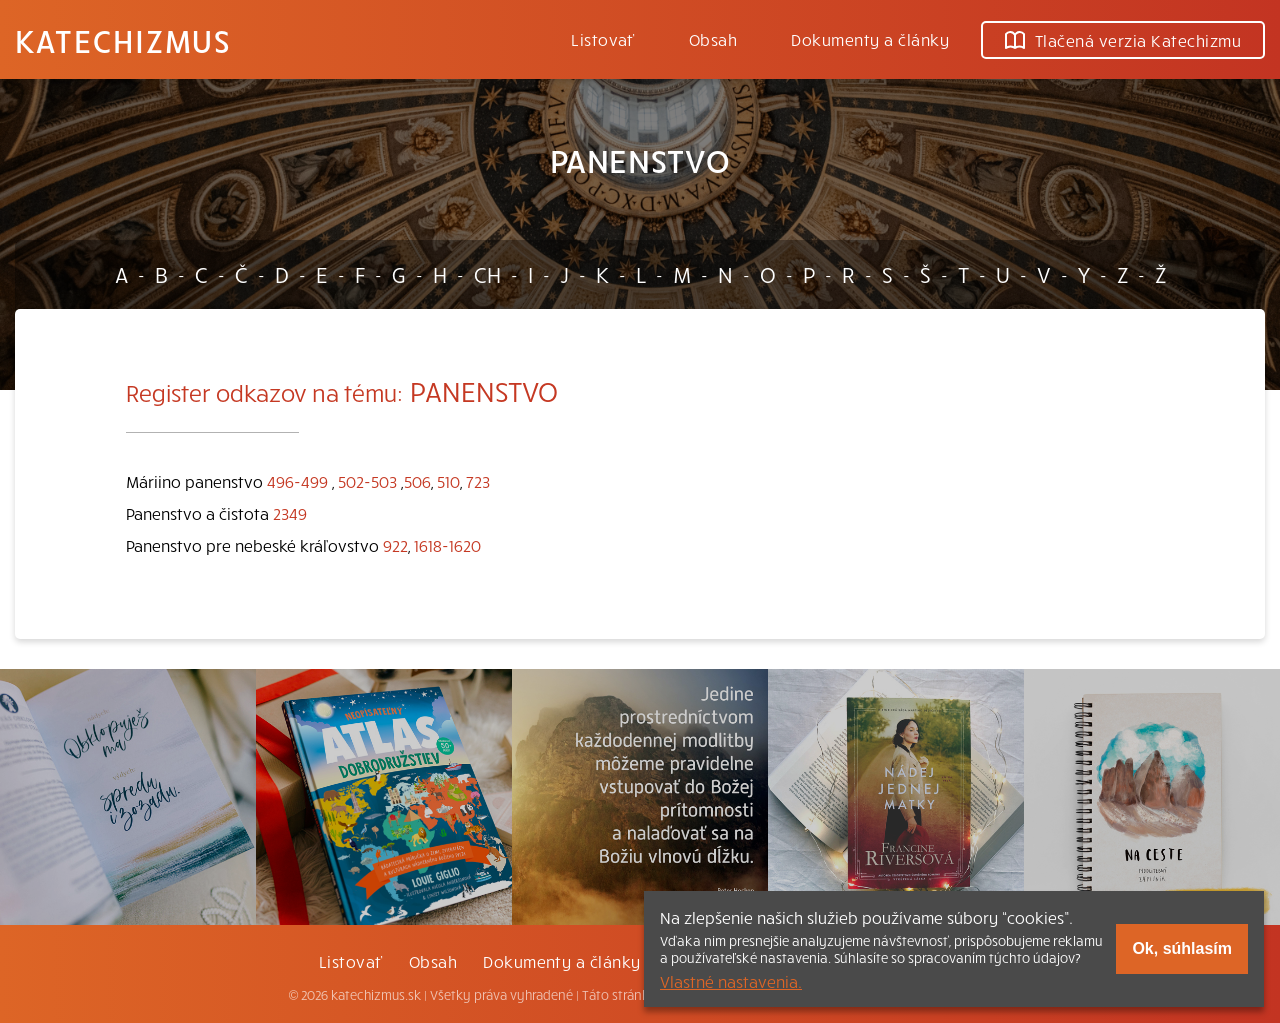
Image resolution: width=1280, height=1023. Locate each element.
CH (487, 274)
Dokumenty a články (870, 39)
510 (448, 481)
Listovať (603, 39)
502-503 (367, 481)
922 (395, 545)
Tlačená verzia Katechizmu (1123, 40)
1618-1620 (447, 545)
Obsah (713, 39)
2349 (290, 513)
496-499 (297, 481)
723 (478, 481)
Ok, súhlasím (1182, 948)
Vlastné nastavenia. (731, 981)
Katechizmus (123, 40)
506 (417, 481)
